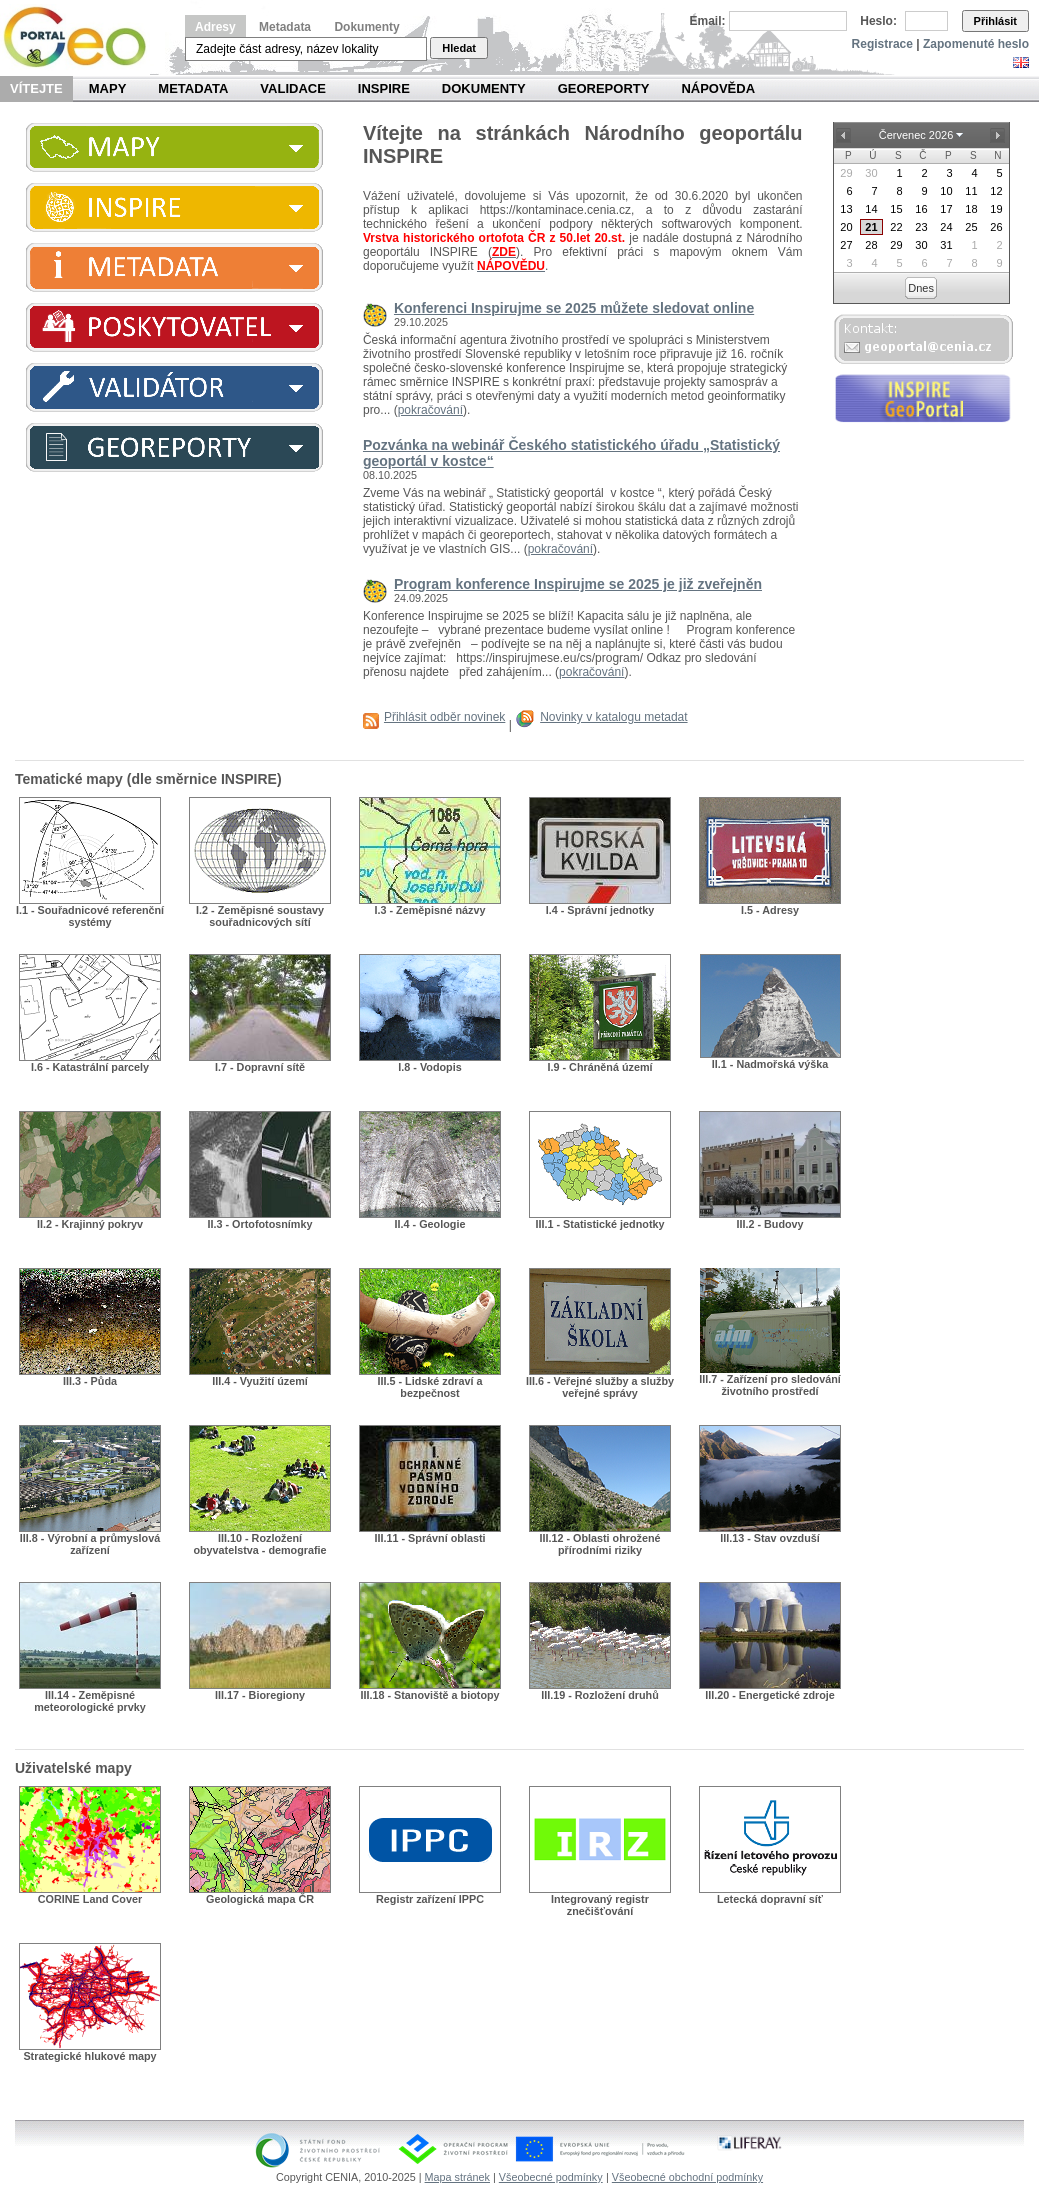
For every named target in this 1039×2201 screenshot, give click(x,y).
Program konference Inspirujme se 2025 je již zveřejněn (578, 584)
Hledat (459, 48)
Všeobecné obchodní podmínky (687, 2177)
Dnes (921, 288)
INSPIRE (384, 88)
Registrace (882, 44)
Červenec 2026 (916, 135)
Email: (708, 21)
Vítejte (36, 88)
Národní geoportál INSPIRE (82, 37)
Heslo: (878, 21)
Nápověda (718, 88)
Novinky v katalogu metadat (613, 717)
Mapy (108, 88)
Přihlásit (995, 21)
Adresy (215, 27)
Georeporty (604, 88)
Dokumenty (366, 27)
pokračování (430, 410)
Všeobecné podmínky (551, 2177)
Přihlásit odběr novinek (444, 717)
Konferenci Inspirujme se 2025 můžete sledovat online (574, 308)
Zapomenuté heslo (976, 44)
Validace (292, 88)
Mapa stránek (457, 2177)
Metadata (285, 27)
